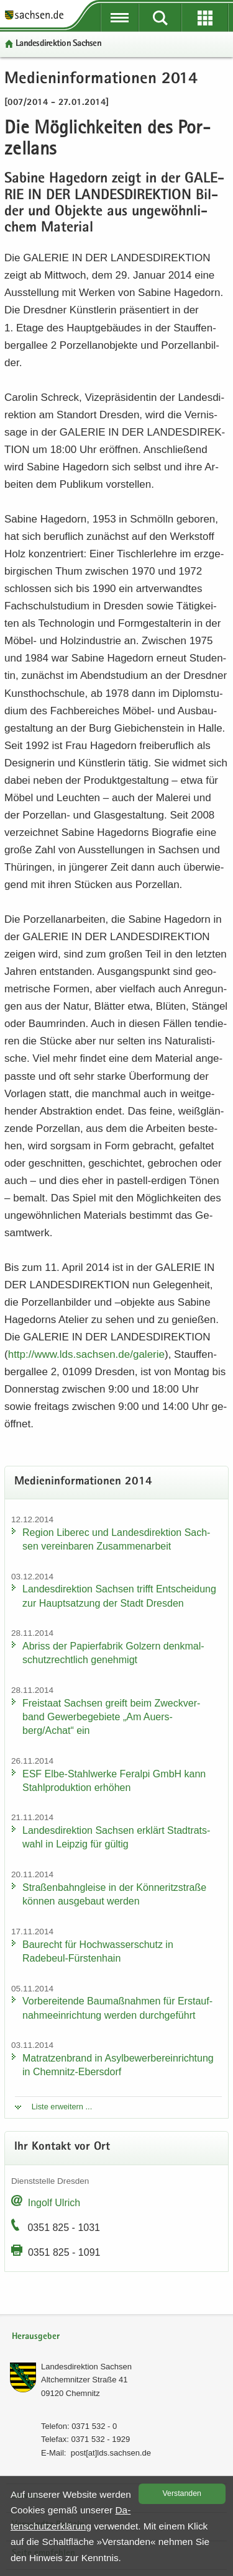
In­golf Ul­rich (54, 2202)
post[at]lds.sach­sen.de (111, 2452)
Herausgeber (36, 2336)
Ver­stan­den (182, 2493)
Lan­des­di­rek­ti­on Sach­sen (58, 43)
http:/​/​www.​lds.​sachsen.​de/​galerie (86, 1354)
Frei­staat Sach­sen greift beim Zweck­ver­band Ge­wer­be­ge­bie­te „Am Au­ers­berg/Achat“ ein (111, 1717)
